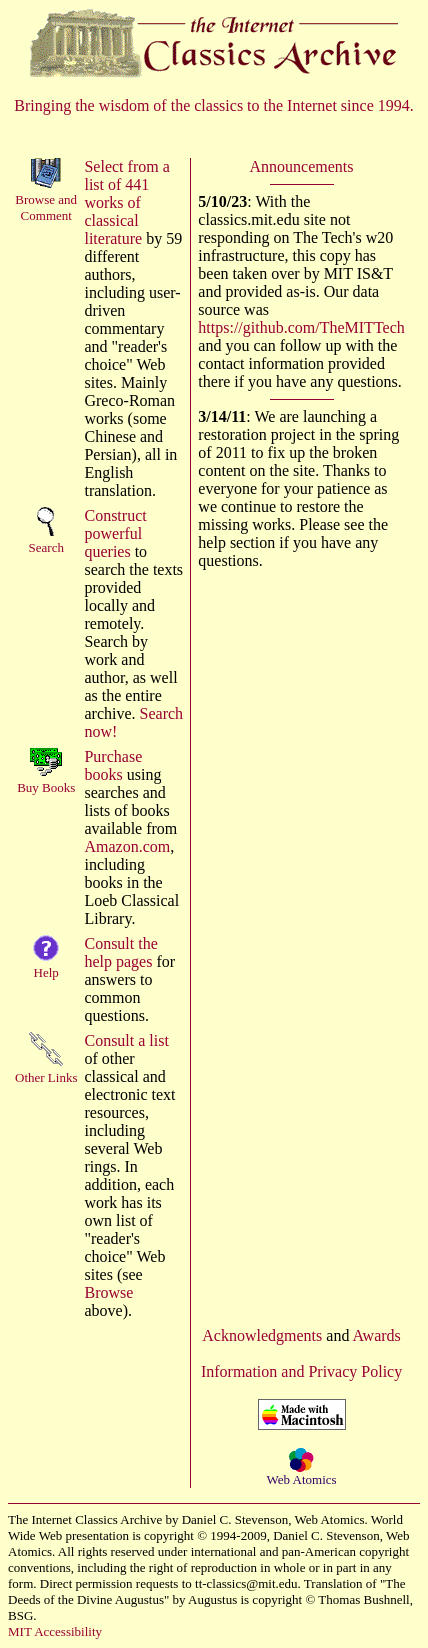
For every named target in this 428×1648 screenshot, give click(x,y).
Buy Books (46, 787)
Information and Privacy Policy (301, 1371)
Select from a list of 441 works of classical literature (126, 202)
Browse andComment (46, 207)
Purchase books (113, 765)
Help (46, 972)
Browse (108, 1292)
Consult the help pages (120, 952)
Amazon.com (127, 846)
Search (46, 547)
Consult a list (126, 1040)
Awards (377, 1335)
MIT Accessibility (55, 1631)
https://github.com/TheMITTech (301, 327)
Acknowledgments (262, 1335)
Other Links (46, 1077)
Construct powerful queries (115, 533)
